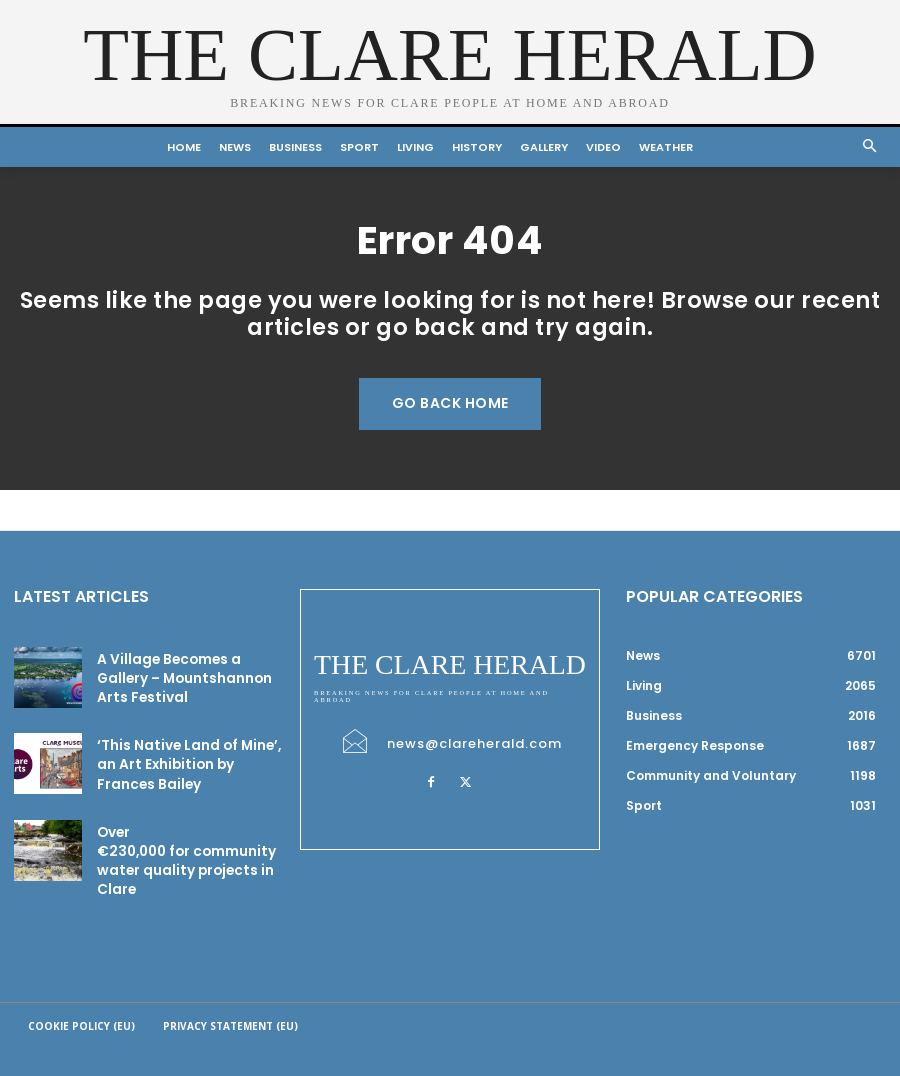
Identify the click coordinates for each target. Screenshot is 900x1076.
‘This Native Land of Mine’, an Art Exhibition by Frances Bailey (184, 751)
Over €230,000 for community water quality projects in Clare (178, 832)
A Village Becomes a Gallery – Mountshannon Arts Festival (176, 670)
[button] (870, 147)
